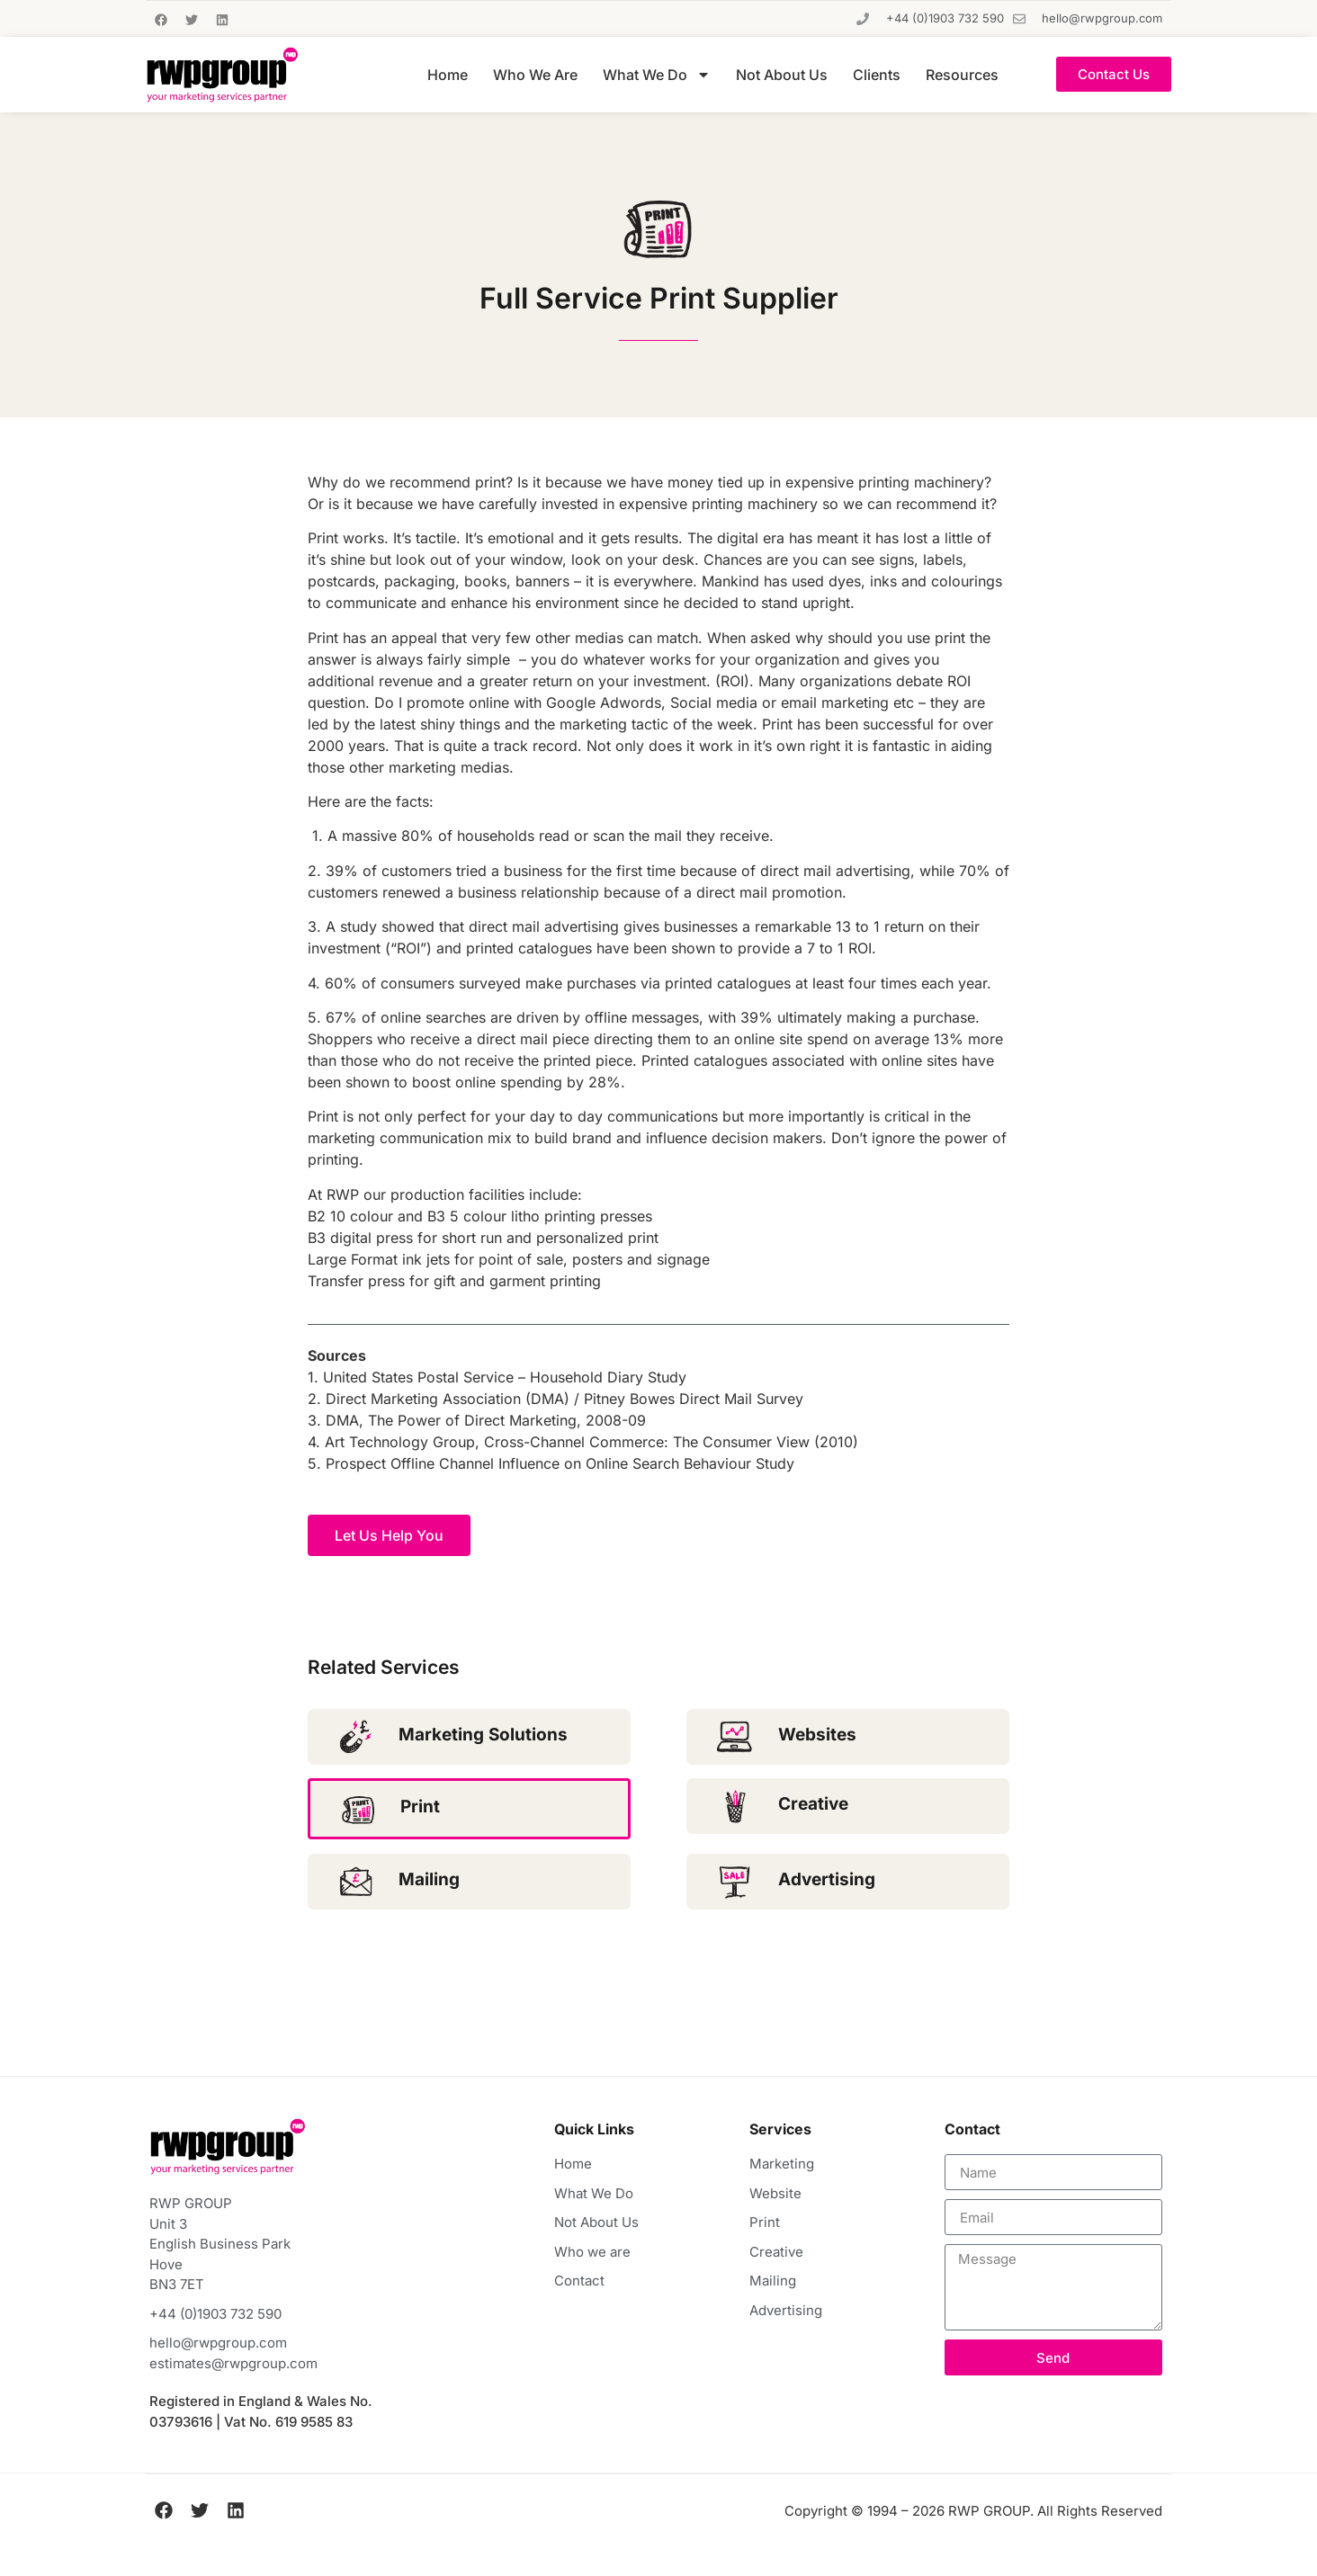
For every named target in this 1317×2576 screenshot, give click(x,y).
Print (420, 1806)
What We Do (657, 74)
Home (447, 75)
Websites (817, 1734)
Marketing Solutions (483, 1734)
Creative (813, 1803)
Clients (876, 75)
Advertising (826, 1879)
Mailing (429, 1879)
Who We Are (535, 75)
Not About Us (782, 75)
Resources (962, 75)
